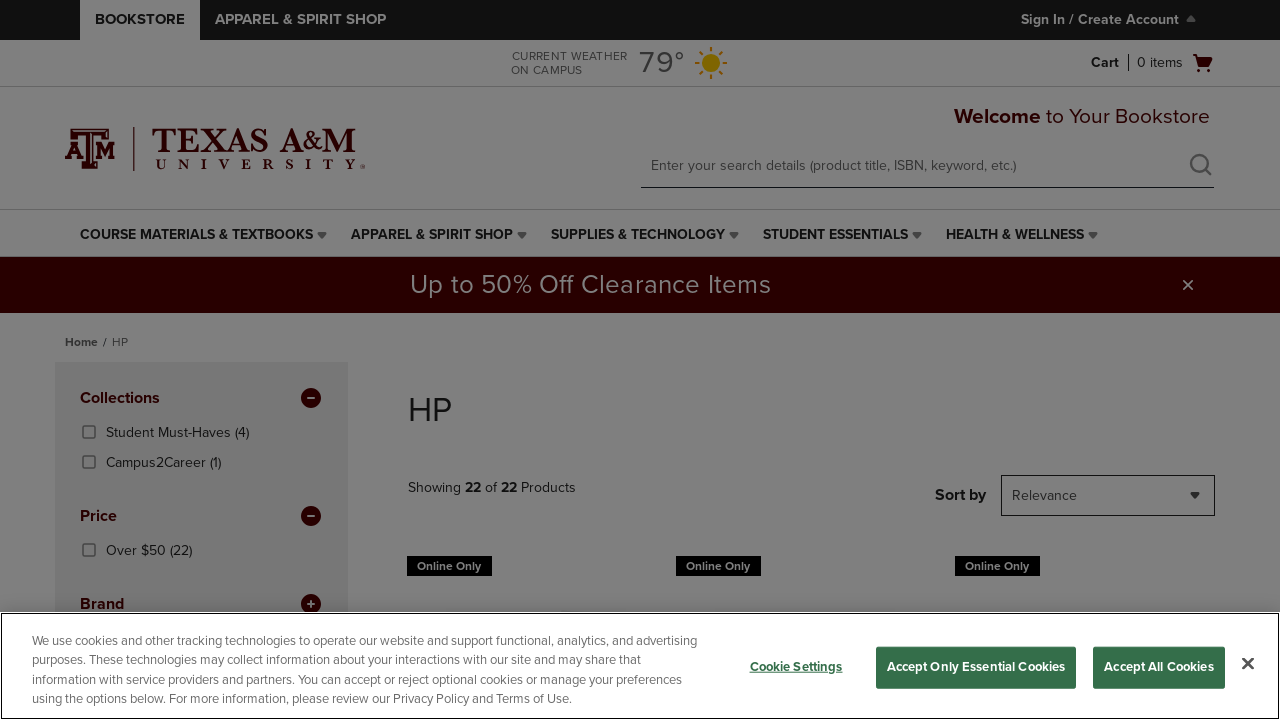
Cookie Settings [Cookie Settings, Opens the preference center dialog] (796, 667)
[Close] (1248, 663)
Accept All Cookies (1158, 667)
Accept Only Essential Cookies (976, 667)
